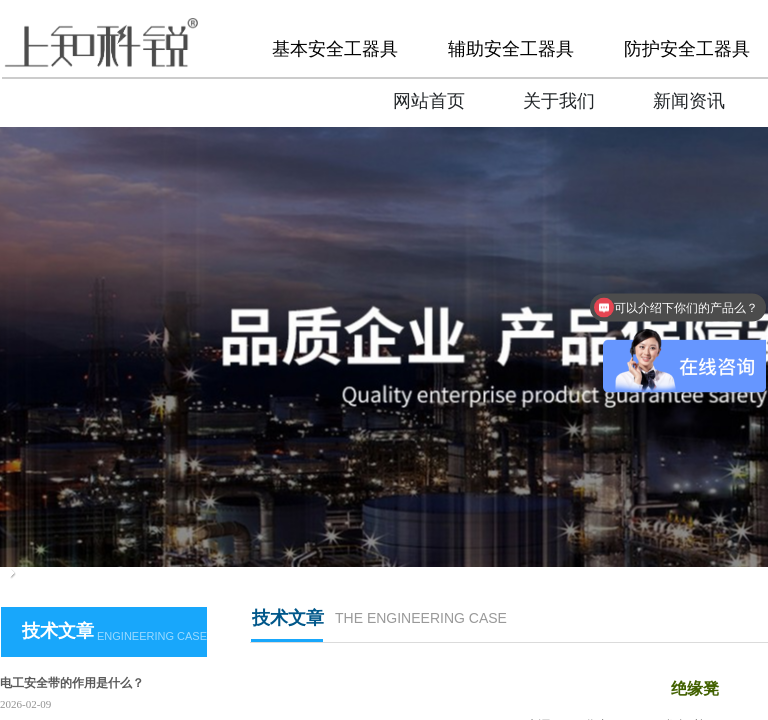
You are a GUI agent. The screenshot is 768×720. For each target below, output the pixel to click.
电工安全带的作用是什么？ (72, 683)
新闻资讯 (689, 101)
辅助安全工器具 (511, 49)
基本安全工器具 (335, 49)
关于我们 (559, 101)
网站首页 (429, 101)
